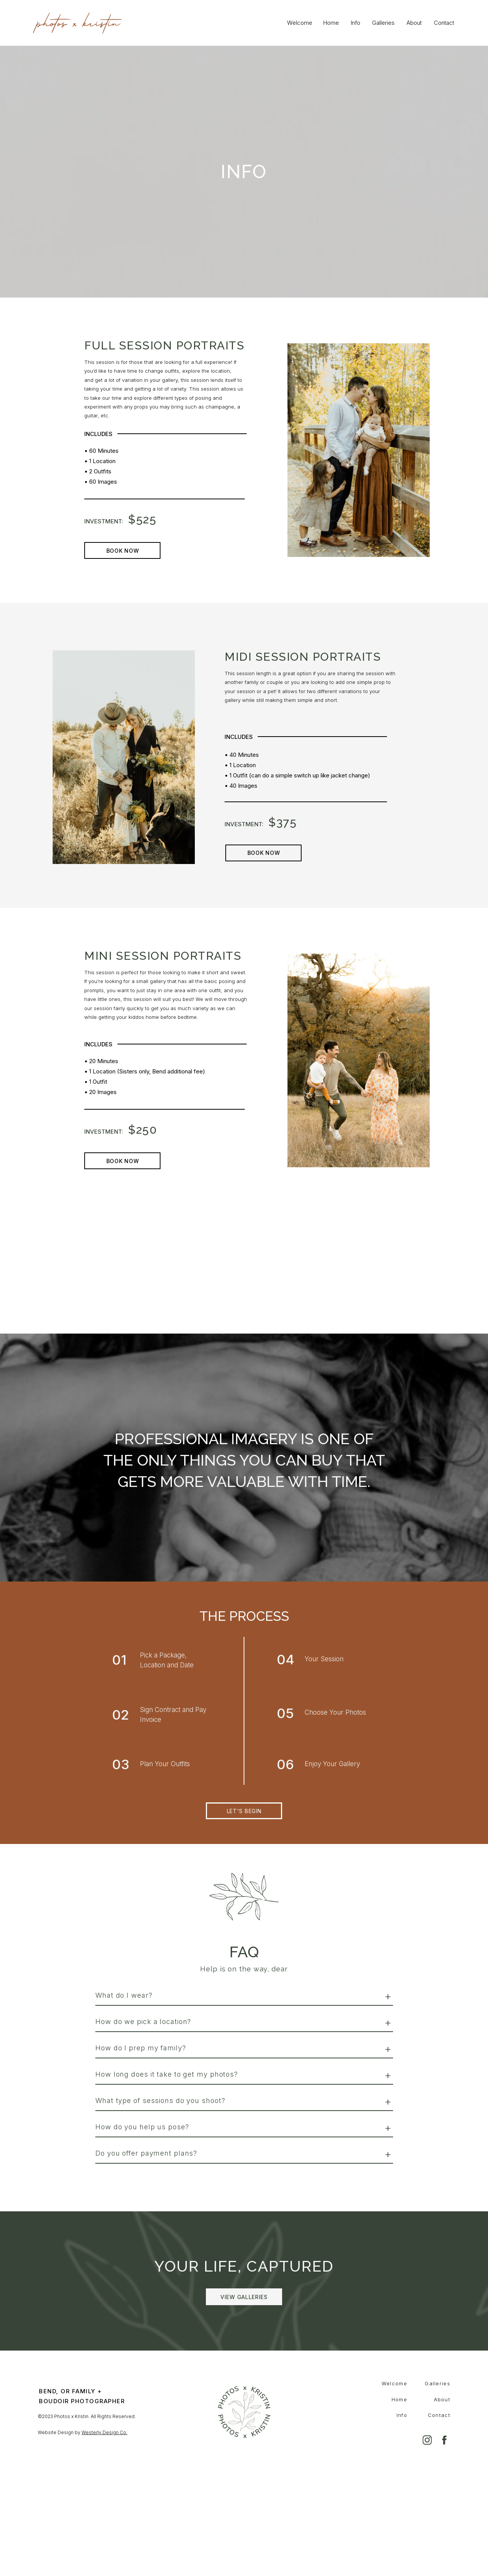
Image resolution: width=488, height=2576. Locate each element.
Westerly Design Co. (104, 2432)
